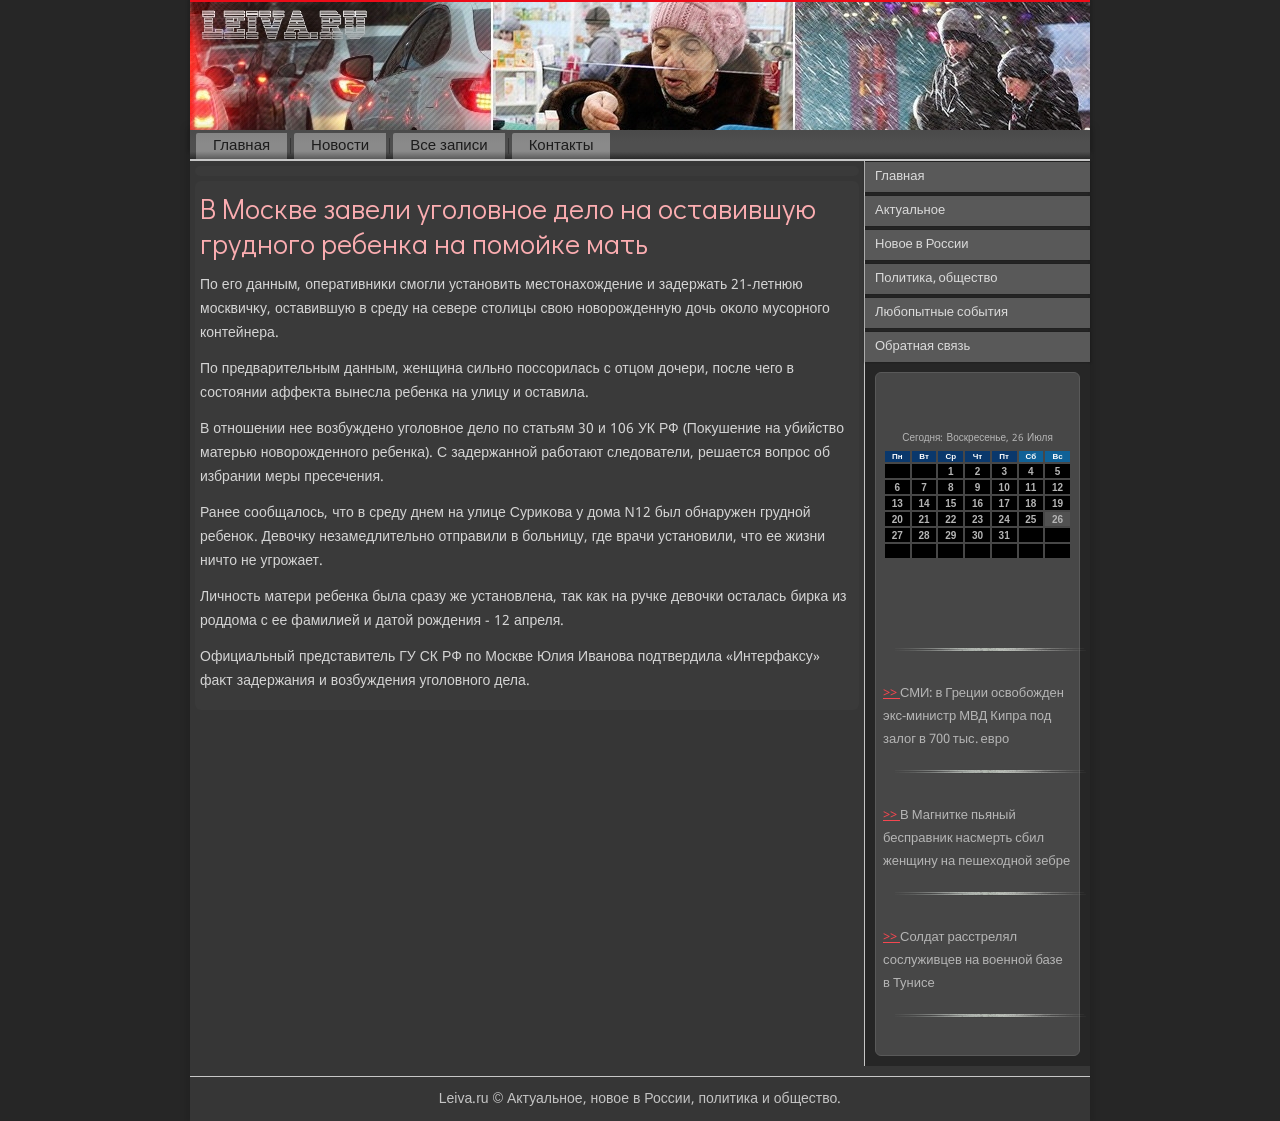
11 (1030, 487)
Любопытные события (941, 312)
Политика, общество (936, 278)
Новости (340, 146)
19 (1057, 503)
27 (897, 535)
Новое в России (922, 244)
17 (1004, 503)
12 (1057, 487)
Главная (241, 146)
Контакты (561, 146)
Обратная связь (922, 346)
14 (923, 503)
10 (1004, 487)
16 (977, 503)
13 (897, 503)
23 (977, 519)
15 (950, 503)
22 (950, 519)
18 (1030, 503)
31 (1004, 535)
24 (1004, 519)
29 (950, 535)
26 (1057, 519)
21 (923, 519)
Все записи (448, 146)
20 (897, 519)
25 (1030, 519)
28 (923, 535)
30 (977, 535)
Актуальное (910, 210)
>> (891, 693)
